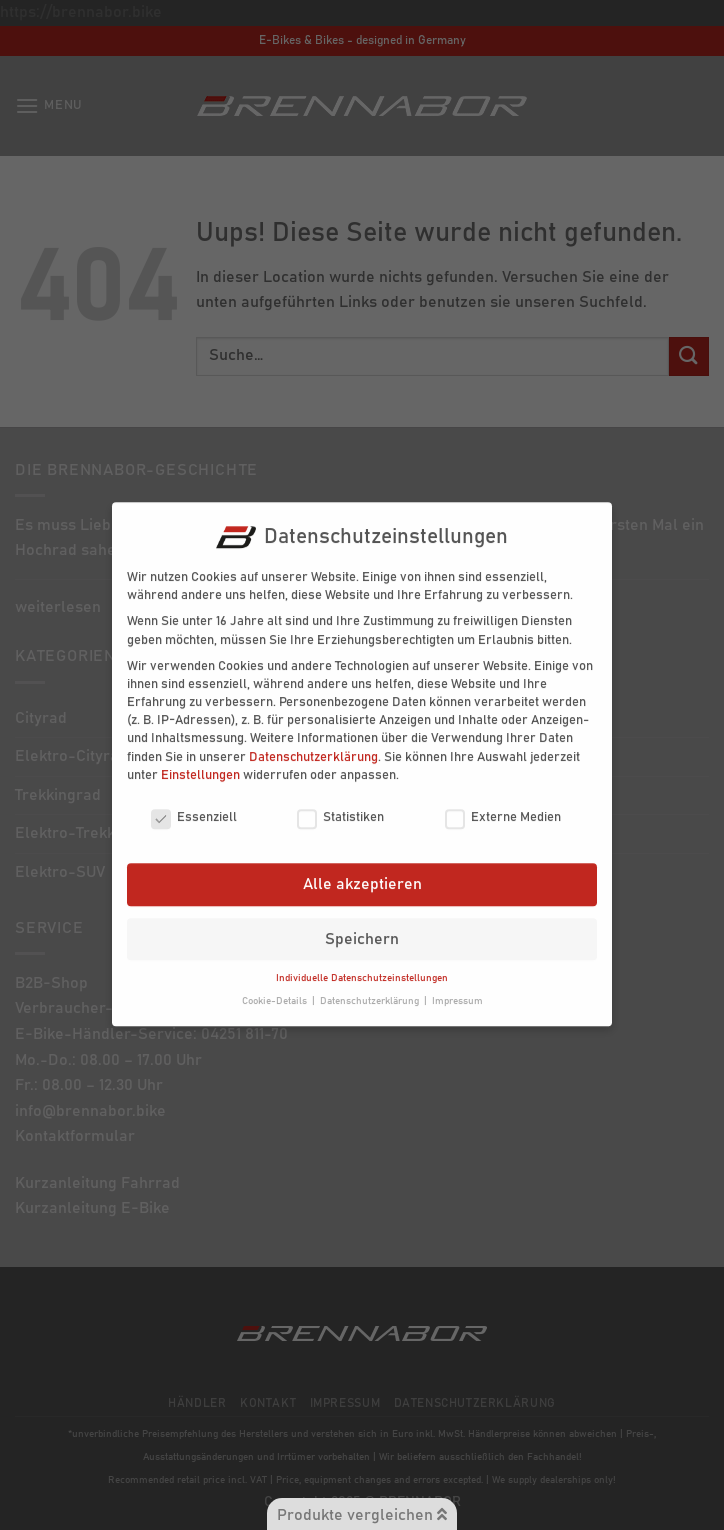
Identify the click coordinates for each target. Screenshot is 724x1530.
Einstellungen (200, 761)
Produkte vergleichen (362, 1514)
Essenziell (194, 804)
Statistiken (340, 804)
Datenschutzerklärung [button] (371, 987)
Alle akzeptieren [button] (362, 870)
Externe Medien (503, 804)
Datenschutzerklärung (313, 742)
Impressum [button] (457, 987)
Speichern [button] (362, 925)
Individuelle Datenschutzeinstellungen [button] (362, 964)
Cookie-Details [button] (276, 987)
